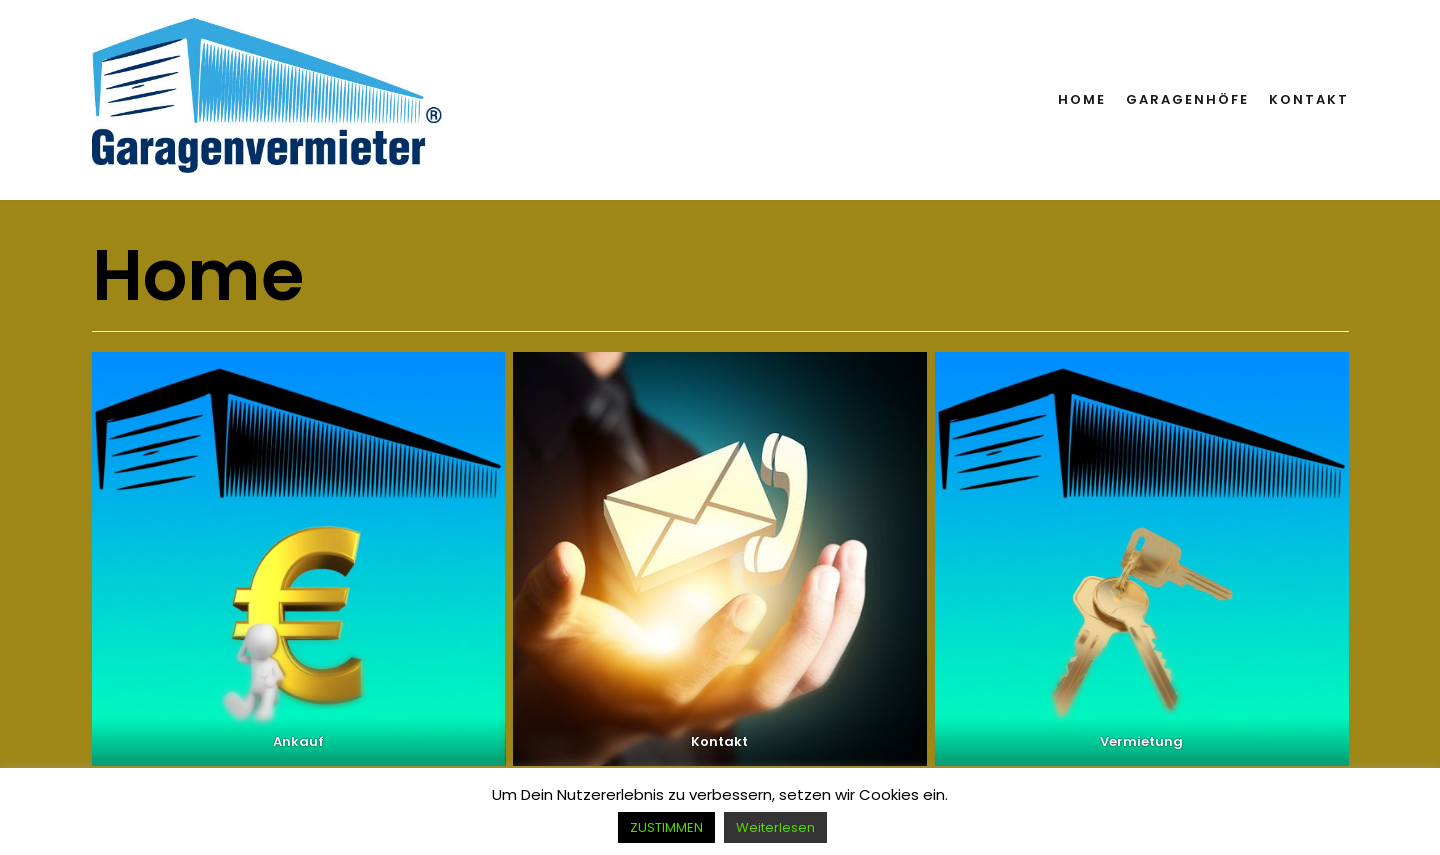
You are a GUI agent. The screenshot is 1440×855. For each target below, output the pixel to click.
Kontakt (1309, 99)
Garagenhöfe (1187, 99)
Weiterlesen (775, 827)
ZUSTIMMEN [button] (666, 827)
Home (1082, 99)
